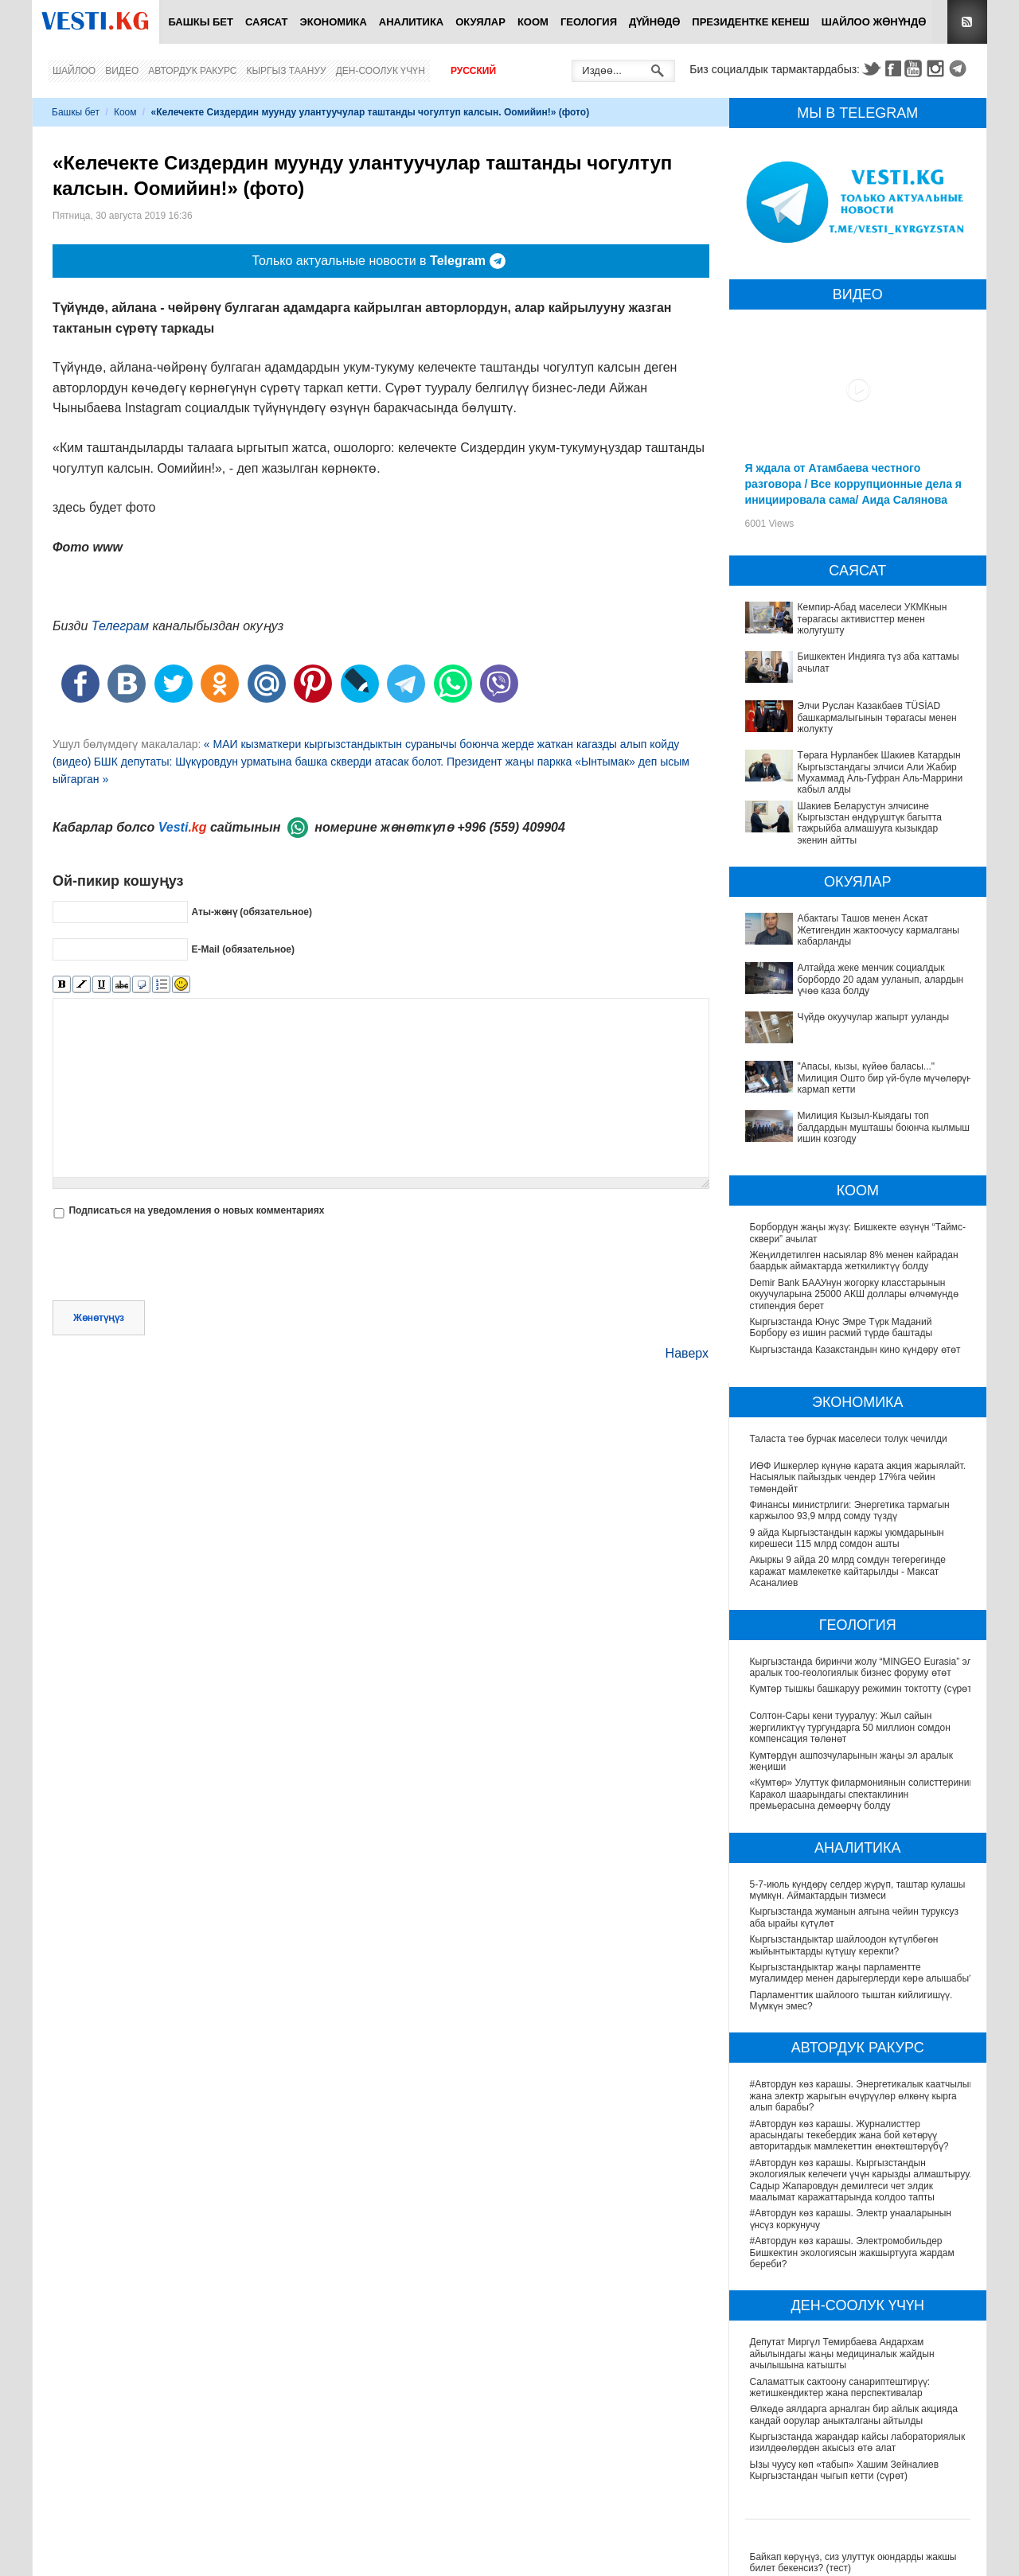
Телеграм (120, 626)
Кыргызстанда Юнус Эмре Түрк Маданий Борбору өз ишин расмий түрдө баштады (841, 1327)
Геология (588, 22)
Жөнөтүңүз (98, 1317)
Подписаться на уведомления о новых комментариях (196, 1210)
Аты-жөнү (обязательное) (251, 912)
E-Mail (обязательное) (243, 949)
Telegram (960, 68)
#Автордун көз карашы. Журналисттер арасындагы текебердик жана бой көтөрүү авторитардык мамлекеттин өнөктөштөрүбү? (850, 2135)
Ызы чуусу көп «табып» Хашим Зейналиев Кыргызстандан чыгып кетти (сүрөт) (845, 2470)
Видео (122, 70)
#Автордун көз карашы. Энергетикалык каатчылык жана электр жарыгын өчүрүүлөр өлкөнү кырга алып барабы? (862, 2096)
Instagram (938, 68)
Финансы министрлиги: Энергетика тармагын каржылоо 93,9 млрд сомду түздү (850, 1510)
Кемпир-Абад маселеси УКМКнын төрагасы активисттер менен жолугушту (872, 619)
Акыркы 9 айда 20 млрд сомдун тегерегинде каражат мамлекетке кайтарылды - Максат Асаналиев (848, 1571)
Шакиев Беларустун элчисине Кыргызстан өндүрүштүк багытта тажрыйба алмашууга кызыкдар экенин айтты (870, 823)
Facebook (893, 68)
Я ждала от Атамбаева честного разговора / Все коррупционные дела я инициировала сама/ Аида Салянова (853, 484)
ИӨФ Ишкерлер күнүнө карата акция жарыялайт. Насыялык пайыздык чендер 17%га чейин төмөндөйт (858, 1477)
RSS (967, 22)
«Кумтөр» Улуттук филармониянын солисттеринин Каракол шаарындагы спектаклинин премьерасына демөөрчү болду (862, 1794)
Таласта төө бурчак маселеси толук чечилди (848, 1438)
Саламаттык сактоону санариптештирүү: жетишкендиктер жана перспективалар (841, 2387)
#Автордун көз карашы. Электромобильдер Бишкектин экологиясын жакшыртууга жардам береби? (853, 2252)
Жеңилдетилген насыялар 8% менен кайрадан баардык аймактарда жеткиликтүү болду (854, 1260)
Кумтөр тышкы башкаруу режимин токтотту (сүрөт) (862, 1688)
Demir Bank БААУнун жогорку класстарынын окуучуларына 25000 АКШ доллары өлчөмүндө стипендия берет (854, 1294)
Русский (473, 70)
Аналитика (411, 22)
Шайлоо (74, 70)
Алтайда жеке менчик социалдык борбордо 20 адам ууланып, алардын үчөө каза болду (881, 979)
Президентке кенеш (750, 22)
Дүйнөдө (654, 22)
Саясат (266, 22)
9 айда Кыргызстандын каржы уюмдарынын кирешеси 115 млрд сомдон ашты (847, 1538)
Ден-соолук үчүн (380, 70)
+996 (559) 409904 (511, 827)
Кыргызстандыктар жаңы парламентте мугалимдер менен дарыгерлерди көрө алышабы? (862, 1973)
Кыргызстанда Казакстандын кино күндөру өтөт (855, 1349)
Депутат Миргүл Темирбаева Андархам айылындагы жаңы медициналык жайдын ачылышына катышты (843, 2353)
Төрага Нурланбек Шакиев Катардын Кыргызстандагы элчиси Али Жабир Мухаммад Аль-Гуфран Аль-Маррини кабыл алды (880, 772)
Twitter (871, 68)
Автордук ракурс (192, 70)
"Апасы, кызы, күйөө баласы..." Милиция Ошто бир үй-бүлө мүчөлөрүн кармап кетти (885, 1078)
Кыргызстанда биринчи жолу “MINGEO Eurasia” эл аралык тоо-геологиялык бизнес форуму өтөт (861, 1667)
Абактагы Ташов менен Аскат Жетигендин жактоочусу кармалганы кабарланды (878, 930)
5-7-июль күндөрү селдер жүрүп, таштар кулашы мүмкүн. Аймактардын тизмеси (858, 1890)
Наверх (687, 1353)
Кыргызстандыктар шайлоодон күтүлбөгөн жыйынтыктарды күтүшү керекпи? (844, 1945)
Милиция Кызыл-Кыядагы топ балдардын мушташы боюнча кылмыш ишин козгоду (884, 1127)
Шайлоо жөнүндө (874, 22)
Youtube (915, 68)
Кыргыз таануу (286, 70)
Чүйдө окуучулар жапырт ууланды (874, 1017)
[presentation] (174, 1261)
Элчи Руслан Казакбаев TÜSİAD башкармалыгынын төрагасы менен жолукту (877, 717)
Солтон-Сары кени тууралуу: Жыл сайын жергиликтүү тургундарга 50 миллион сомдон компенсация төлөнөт (850, 1727)
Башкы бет (200, 22)
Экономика (333, 22)
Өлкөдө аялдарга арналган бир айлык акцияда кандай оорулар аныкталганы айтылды (854, 2414)
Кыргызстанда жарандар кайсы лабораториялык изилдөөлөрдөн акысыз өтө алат (858, 2442)
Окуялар (480, 22)
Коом (533, 22)
